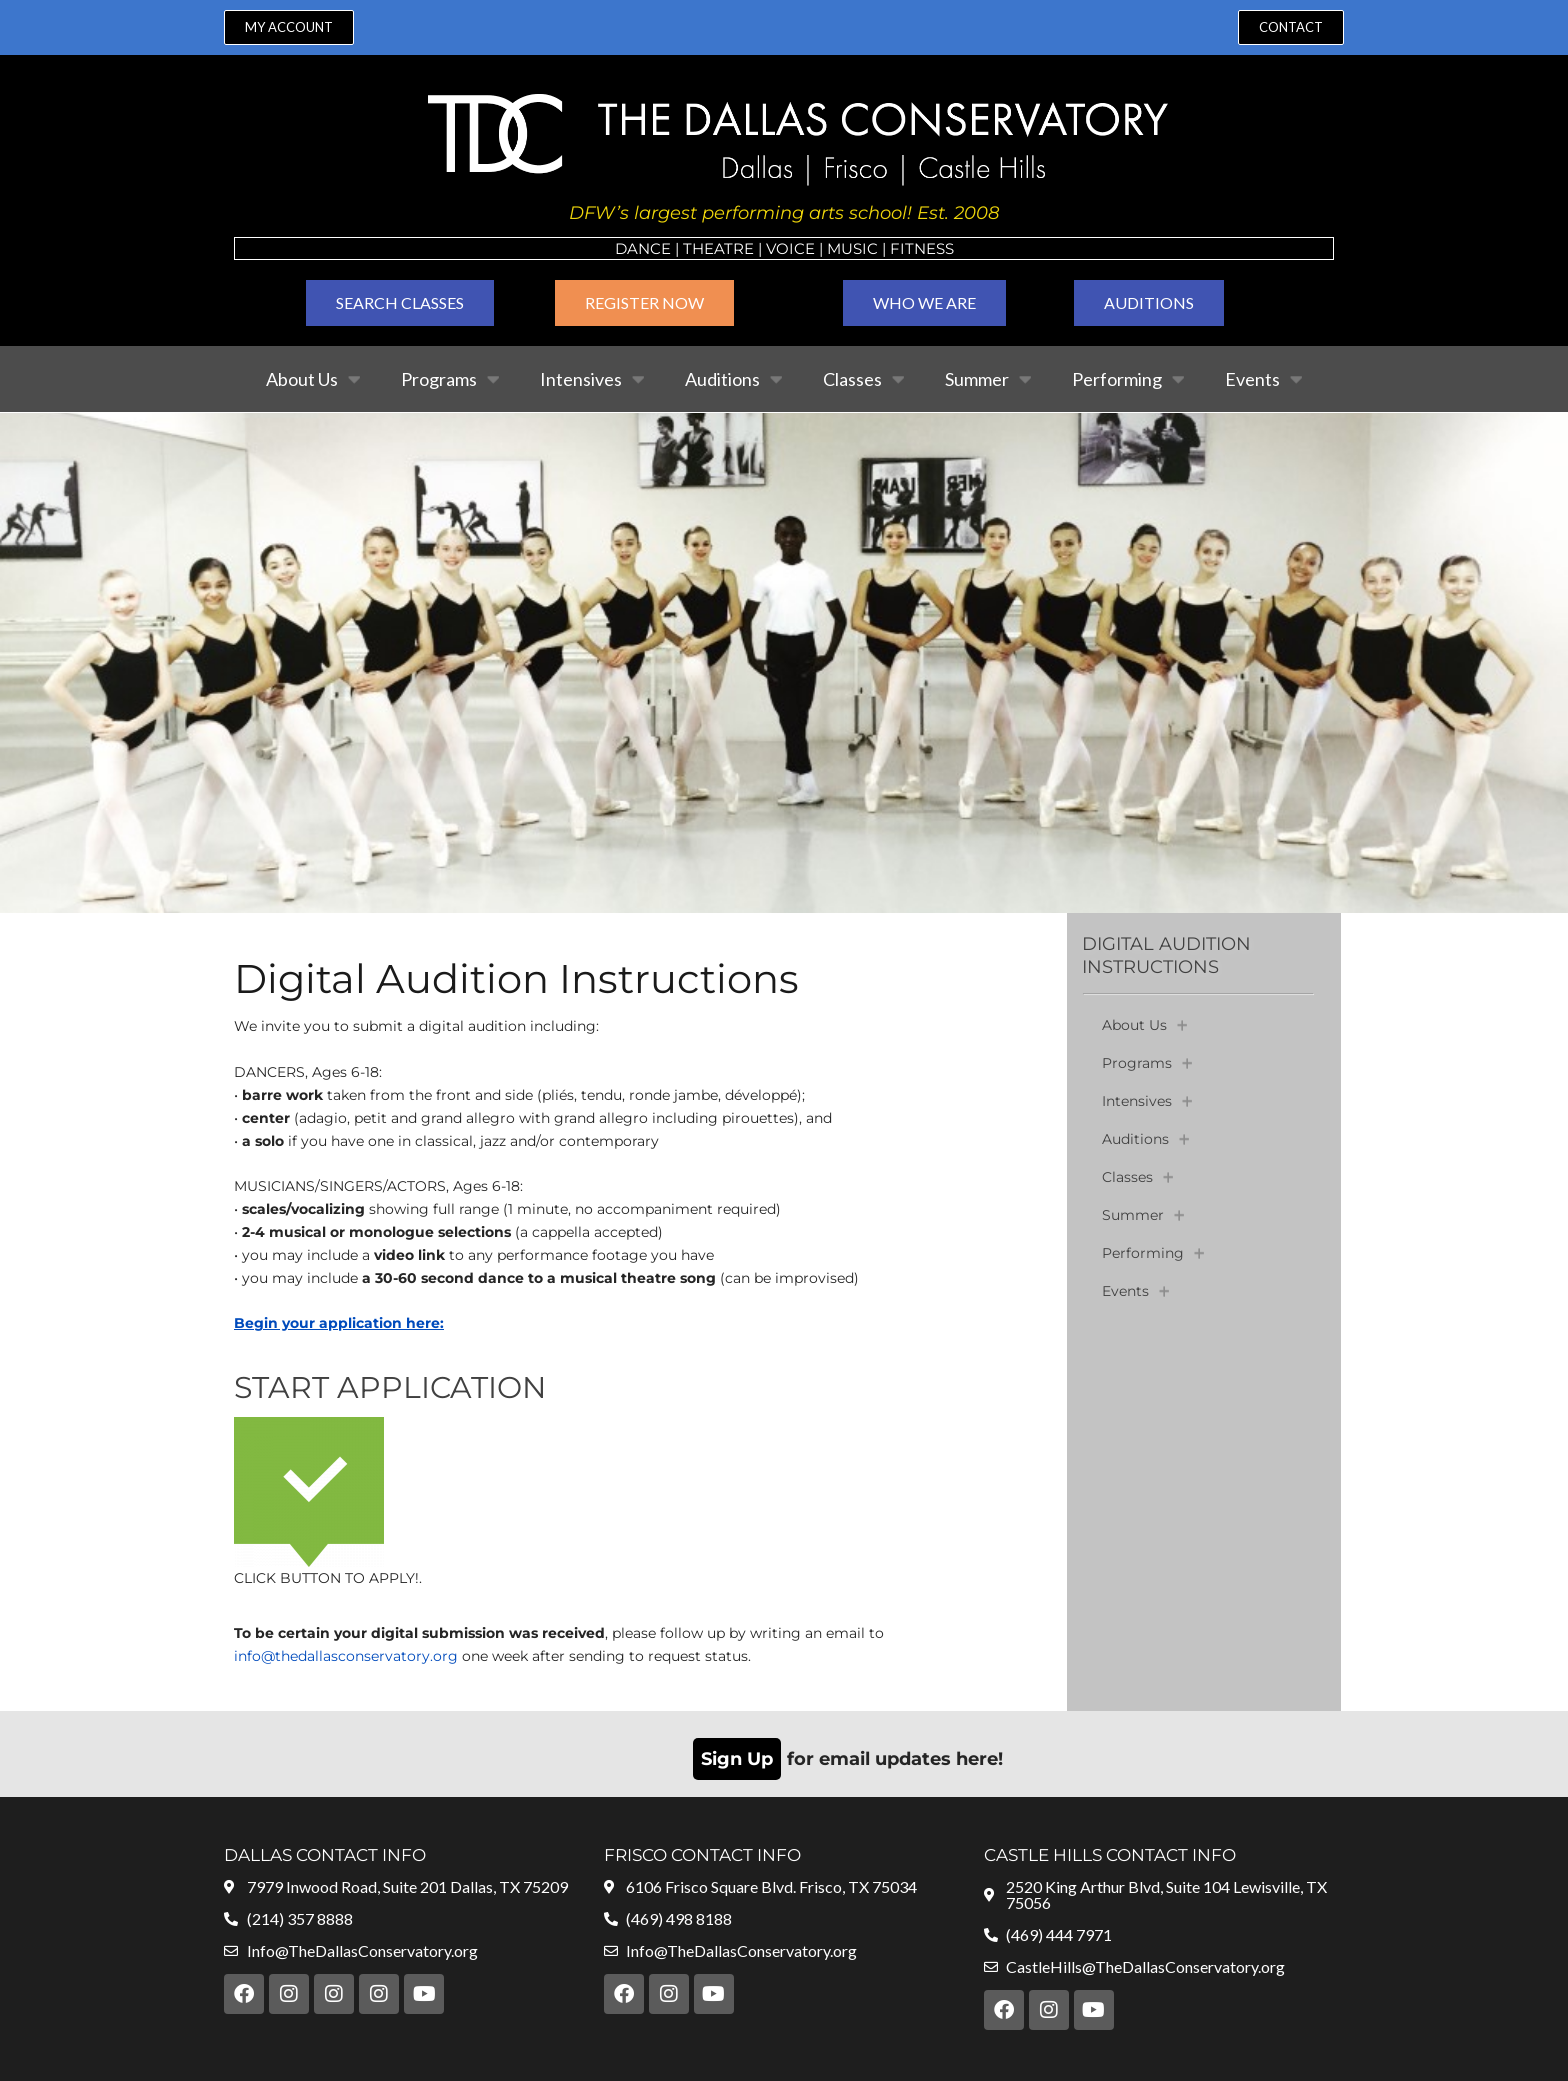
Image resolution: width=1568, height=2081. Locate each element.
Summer (988, 379)
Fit (902, 248)
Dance (643, 248)
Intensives (592, 379)
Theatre (718, 248)
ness (934, 248)
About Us (313, 379)
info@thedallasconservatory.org (346, 1656)
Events (1264, 379)
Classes (864, 379)
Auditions (734, 379)
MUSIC (852, 248)
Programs (450, 379)
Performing (1128, 379)
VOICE (790, 248)
